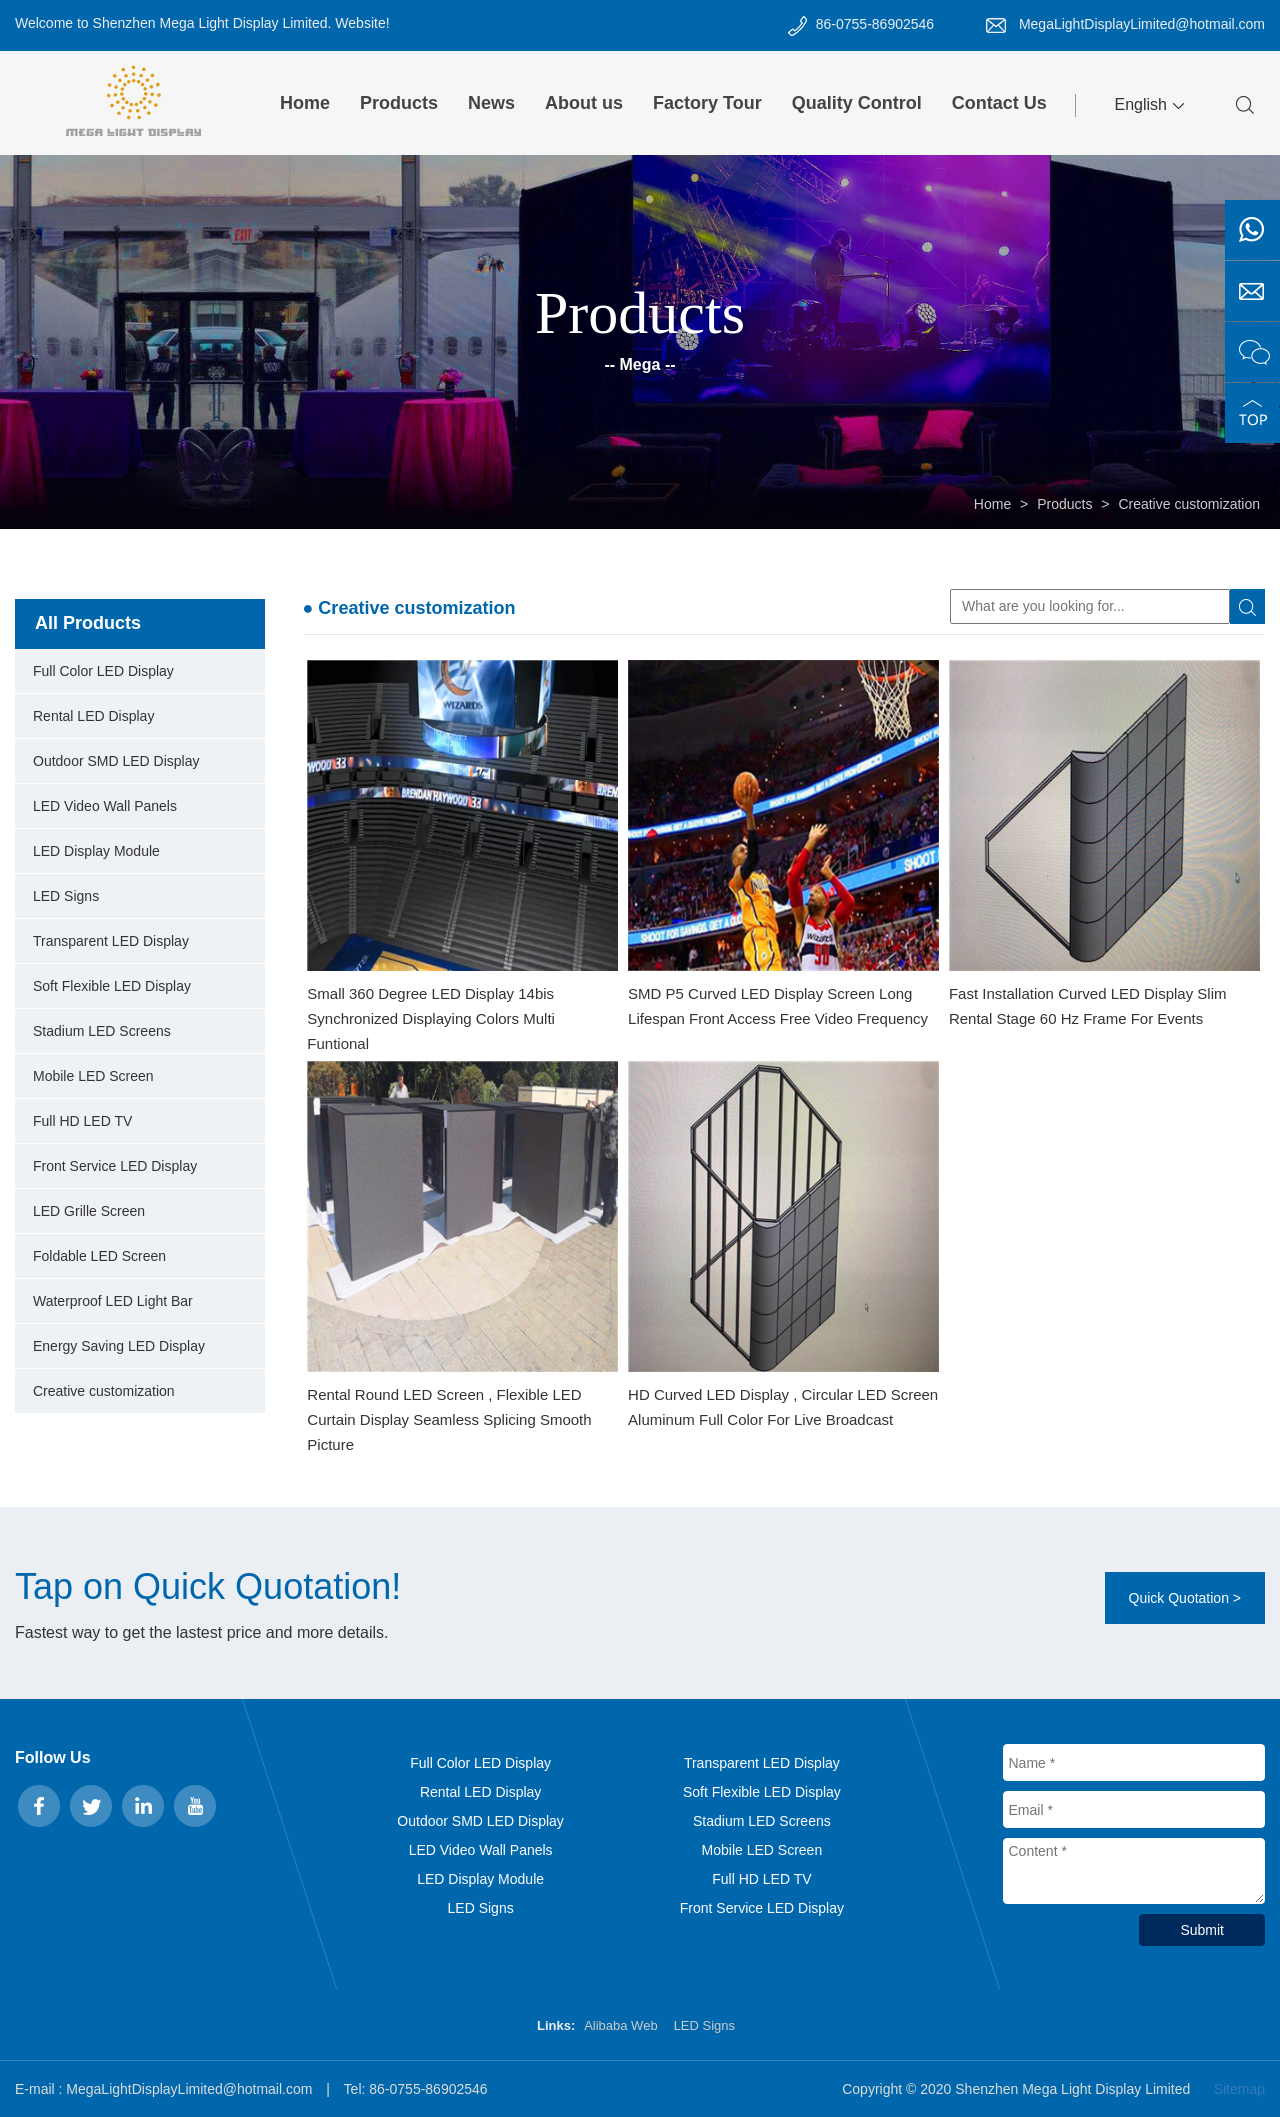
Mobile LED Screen (93, 1076)
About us (584, 103)
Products (399, 103)
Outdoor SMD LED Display (116, 761)
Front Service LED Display (115, 1166)
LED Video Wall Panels (105, 806)
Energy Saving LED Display (119, 1346)
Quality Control (857, 103)
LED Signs (66, 896)
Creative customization (1189, 504)
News (491, 103)
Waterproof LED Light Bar (113, 1301)
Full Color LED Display (103, 671)
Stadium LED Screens (102, 1031)
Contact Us (999, 103)
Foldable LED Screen (99, 1256)
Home (305, 103)
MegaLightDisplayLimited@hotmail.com (1142, 24)
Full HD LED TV (82, 1121)
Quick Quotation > (1185, 1598)
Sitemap (1239, 2089)
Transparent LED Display (111, 941)
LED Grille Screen (89, 1211)
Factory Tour (707, 103)
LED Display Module (96, 851)
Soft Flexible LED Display (112, 986)
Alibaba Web (620, 2025)
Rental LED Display (93, 716)
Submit (1202, 1930)
